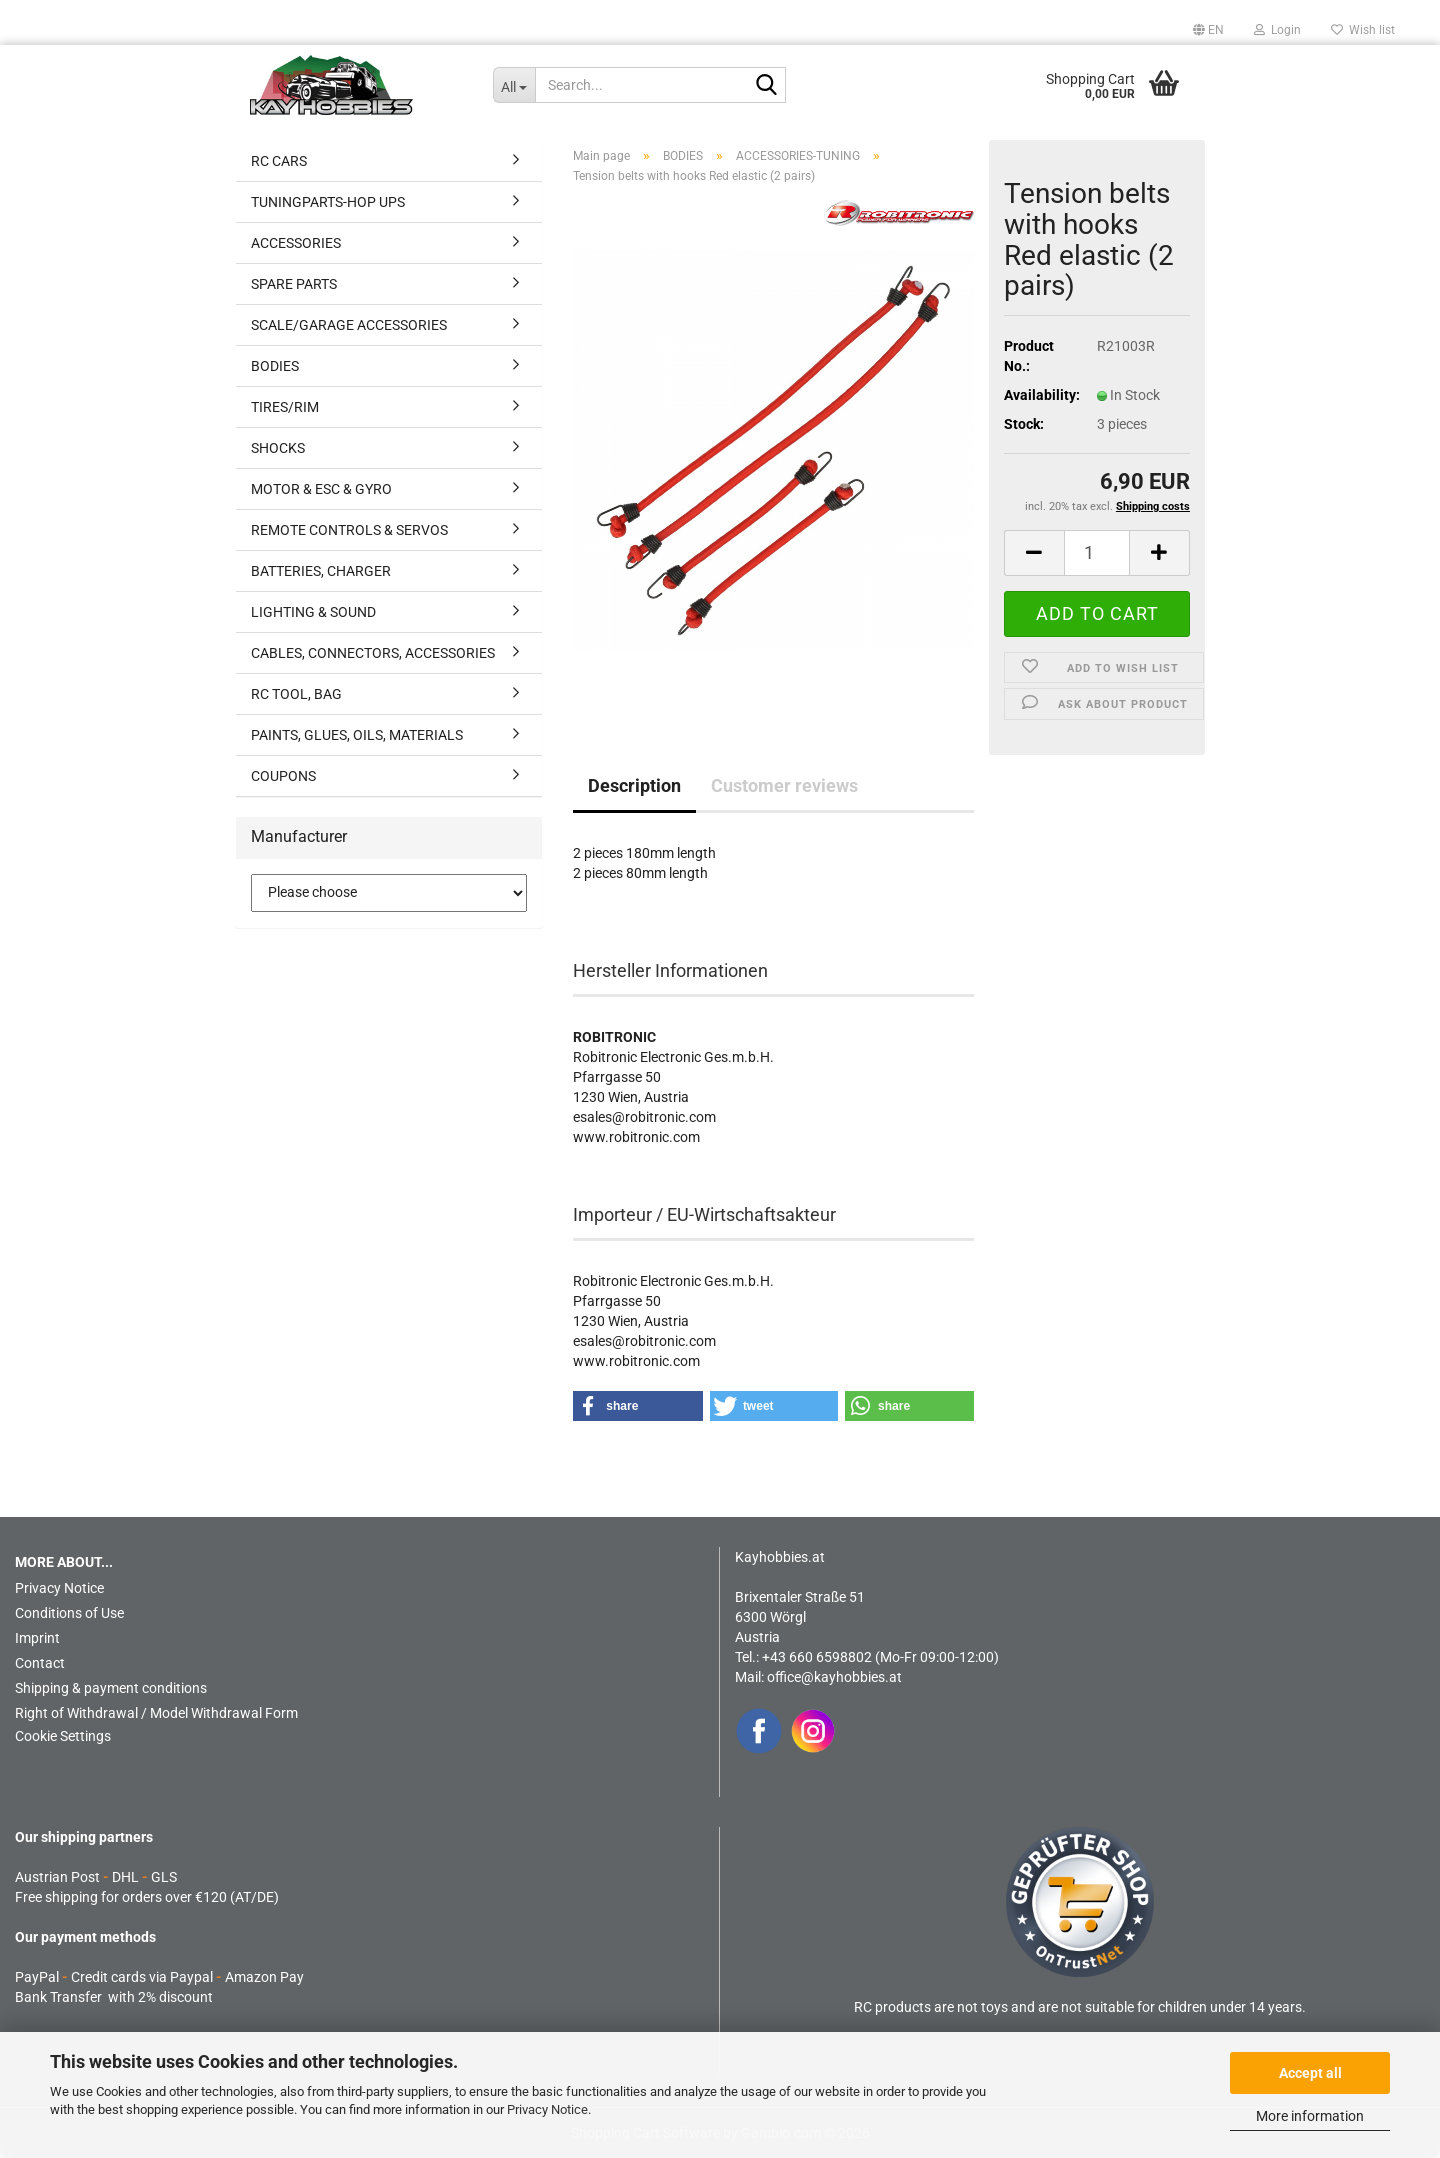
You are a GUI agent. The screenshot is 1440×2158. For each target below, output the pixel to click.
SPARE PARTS (294, 284)
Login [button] (1277, 30)
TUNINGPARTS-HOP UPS (328, 202)
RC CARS (279, 161)
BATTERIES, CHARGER (321, 571)
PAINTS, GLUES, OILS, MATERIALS (357, 735)
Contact (40, 1663)
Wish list (1363, 30)
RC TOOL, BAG (296, 694)
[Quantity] (1097, 553)
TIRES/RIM (285, 407)
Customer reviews (784, 785)
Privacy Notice (547, 2109)
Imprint (37, 1638)
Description (634, 785)
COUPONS (283, 776)
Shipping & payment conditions (111, 1688)
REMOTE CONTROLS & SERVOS (349, 530)
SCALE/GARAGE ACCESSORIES (349, 325)
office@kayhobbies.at (834, 1677)
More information (1310, 2116)
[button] (1208, 30)
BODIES (275, 366)
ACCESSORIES (296, 243)
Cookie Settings (63, 1736)
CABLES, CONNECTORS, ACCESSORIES (373, 653)
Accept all (1310, 2073)
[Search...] (514, 85)
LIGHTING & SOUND (313, 612)
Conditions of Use (69, 1613)
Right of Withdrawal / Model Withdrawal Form (156, 1713)
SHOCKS (278, 448)
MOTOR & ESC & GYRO (321, 489)
